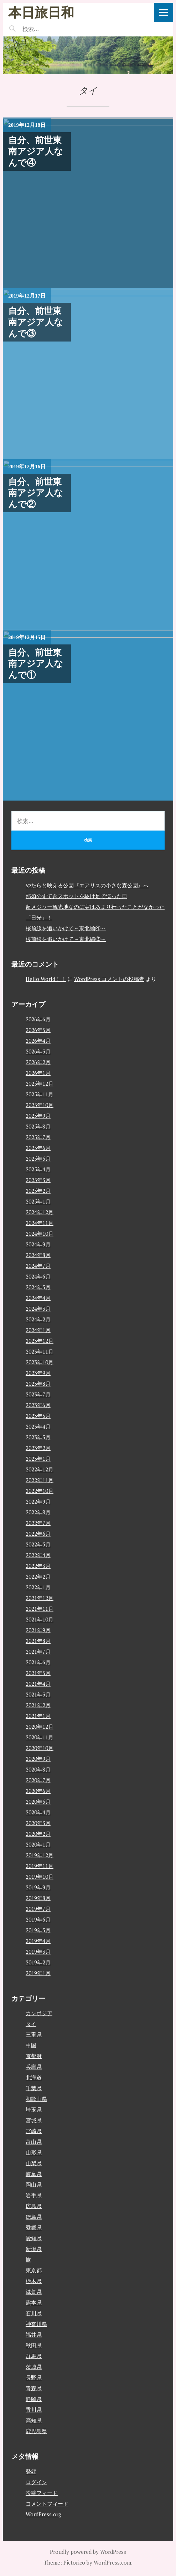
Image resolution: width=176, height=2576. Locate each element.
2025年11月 (39, 1094)
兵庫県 (34, 2066)
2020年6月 (38, 1790)
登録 (31, 2471)
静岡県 (34, 2398)
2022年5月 (38, 1544)
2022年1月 (38, 1587)
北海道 (34, 2077)
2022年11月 (39, 1480)
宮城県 (34, 2120)
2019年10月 (39, 1876)
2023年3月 (38, 1437)
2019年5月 (38, 1930)
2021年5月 (38, 1672)
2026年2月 (38, 1062)
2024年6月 (38, 1276)
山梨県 (34, 2163)
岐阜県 (34, 2173)
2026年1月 (38, 1072)
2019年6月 (38, 1919)
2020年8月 (38, 1769)
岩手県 (34, 2195)
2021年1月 (38, 1715)
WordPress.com (112, 2562)
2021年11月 (39, 1608)
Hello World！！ (46, 978)
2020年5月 (38, 1801)
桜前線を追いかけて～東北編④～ (66, 928)
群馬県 (34, 2356)
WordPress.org (43, 2514)
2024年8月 (38, 1255)
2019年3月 (38, 1951)
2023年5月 (38, 1415)
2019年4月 (38, 1940)
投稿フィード (42, 2492)
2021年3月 (38, 1694)
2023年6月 (38, 1405)
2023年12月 (39, 1340)
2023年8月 (38, 1383)
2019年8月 (38, 1898)
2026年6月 (38, 1019)
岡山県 (34, 2184)
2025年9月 (38, 1115)
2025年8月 (38, 1126)
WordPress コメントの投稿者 (109, 978)
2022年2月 (38, 1576)
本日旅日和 (41, 12)
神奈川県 (36, 2323)
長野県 (34, 2377)
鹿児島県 (36, 2431)
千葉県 (34, 2088)
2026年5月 (38, 1029)
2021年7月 (38, 1651)
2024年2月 (38, 1319)
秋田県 (34, 2345)
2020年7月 (38, 1780)
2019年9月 (38, 1887)
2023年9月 (38, 1372)
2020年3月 (38, 1823)
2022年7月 (38, 1522)
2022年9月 (38, 1501)
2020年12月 (39, 1726)
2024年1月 (38, 1330)
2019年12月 (39, 1855)
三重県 (34, 2034)
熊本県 (34, 2302)
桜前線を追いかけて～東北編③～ (66, 938)
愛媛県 (34, 2227)
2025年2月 (38, 1190)
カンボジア (39, 2013)
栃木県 (34, 2280)
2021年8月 (38, 1640)
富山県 (34, 2141)
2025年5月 (38, 1158)
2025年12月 (39, 1083)
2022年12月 (39, 1469)
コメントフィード (47, 2503)
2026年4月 (38, 1040)
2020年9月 (38, 1758)
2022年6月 (38, 1533)
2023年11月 (39, 1351)
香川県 (34, 2409)
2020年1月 (38, 1844)
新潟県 (34, 2248)
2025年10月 (39, 1104)
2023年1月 (38, 1458)
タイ (31, 2023)
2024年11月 (39, 1222)
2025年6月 (38, 1147)
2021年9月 (38, 1630)
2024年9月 (38, 1244)
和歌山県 (36, 2098)
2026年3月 (38, 1051)
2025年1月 (38, 1201)
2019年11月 (39, 1865)
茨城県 (34, 2366)
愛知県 (34, 2238)
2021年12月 (39, 1597)
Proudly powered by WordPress (88, 2551)
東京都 (34, 2270)
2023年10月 (39, 1362)
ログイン (36, 2482)
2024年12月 (39, 1212)
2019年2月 (38, 1962)
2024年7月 (38, 1265)
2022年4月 (38, 1555)
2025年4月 (38, 1169)
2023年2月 (38, 1447)
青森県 (34, 2388)
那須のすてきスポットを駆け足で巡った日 (76, 896)
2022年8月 (38, 1512)
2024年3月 (38, 1308)
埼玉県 (34, 2109)
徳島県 (34, 2216)
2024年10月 (39, 1233)
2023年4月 (38, 1426)
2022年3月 (38, 1565)
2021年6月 (38, 1662)
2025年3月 (38, 1180)
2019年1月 (38, 1973)
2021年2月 (38, 1705)
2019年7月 (38, 1908)
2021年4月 (38, 1683)
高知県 (34, 2420)
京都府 (34, 2055)
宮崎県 (34, 2130)
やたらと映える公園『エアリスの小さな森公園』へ (87, 885)
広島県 (34, 2205)
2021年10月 (39, 1619)
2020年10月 (39, 1748)
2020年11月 (39, 1737)
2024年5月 (38, 1287)
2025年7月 (38, 1137)
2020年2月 (38, 1833)
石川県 (34, 2313)
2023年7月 (38, 1394)
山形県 (34, 2152)
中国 (31, 2045)
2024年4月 (38, 1297)
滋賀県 (34, 2291)
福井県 (34, 2334)
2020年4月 (38, 1812)
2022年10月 (39, 1490)
